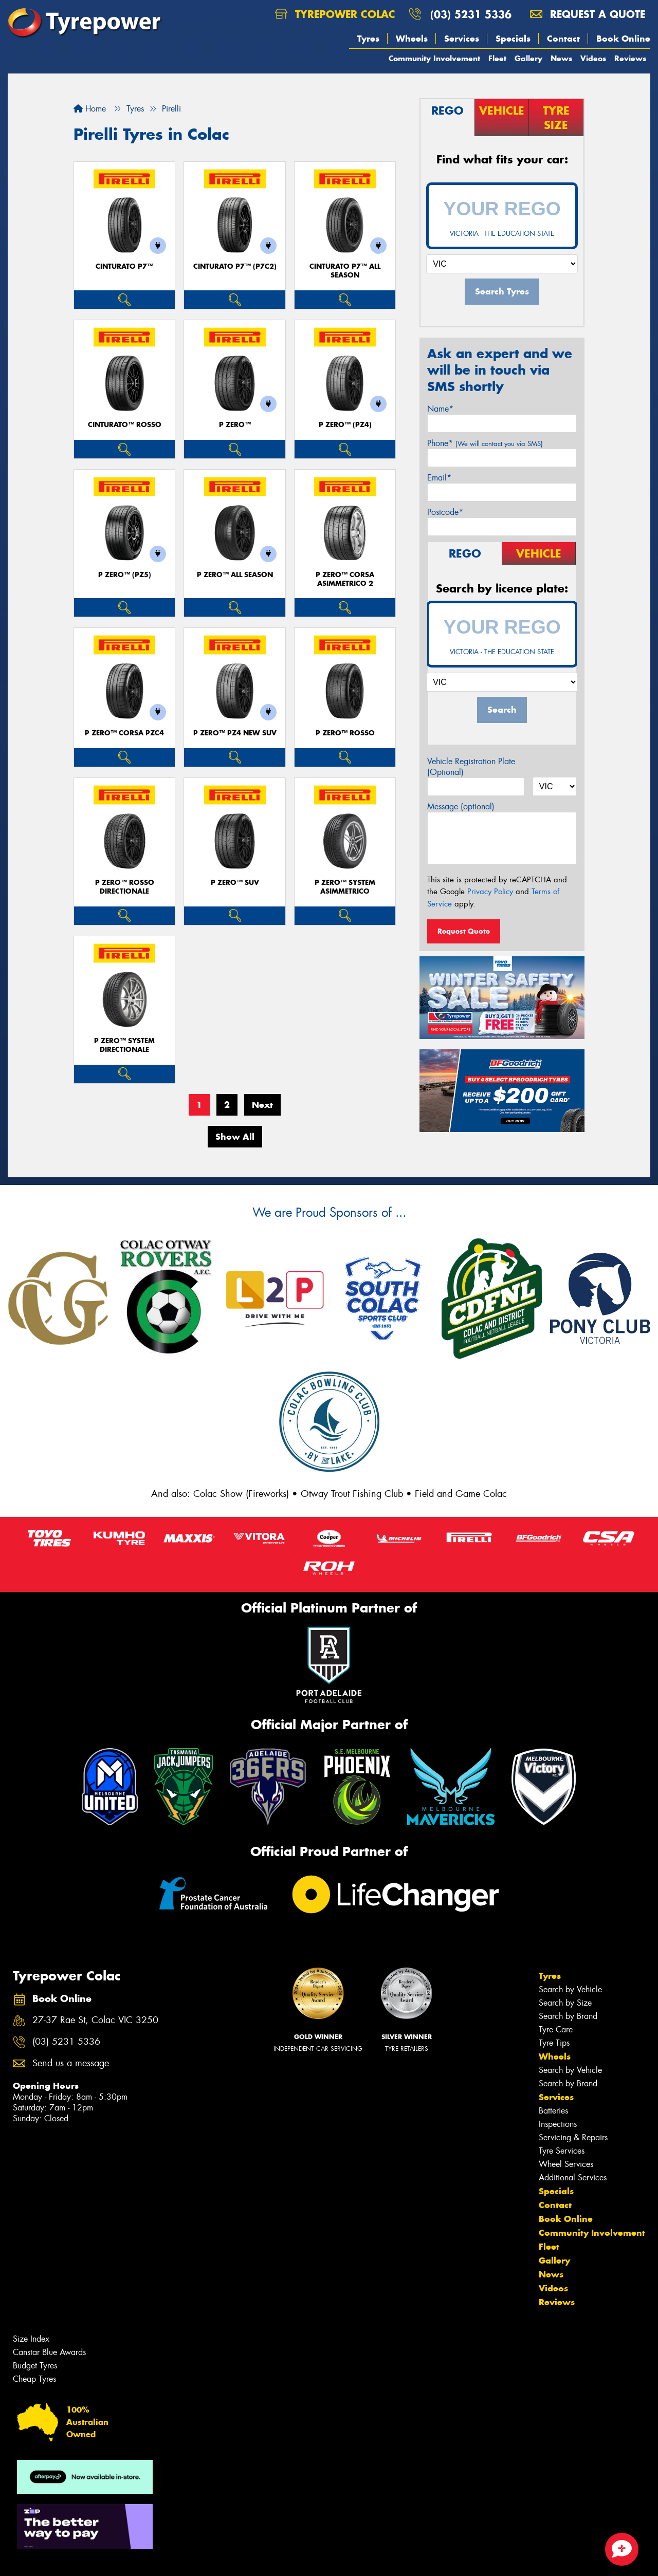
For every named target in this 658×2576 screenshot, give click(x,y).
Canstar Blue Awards (49, 2352)
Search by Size (565, 2002)
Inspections (558, 2124)
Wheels (412, 38)
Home (90, 108)
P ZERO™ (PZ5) (124, 574)
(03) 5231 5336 (470, 14)
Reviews (630, 58)
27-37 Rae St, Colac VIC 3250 (95, 2020)
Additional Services (573, 2177)
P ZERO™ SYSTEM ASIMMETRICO (345, 887)
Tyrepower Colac (335, 14)
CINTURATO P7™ (124, 266)
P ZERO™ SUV (235, 882)
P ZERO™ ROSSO (345, 733)
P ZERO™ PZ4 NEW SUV (235, 733)
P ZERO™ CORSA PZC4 (124, 733)
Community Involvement (434, 58)
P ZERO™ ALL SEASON (235, 574)
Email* (439, 477)
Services (461, 38)
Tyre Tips (554, 2042)
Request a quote (587, 14)
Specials (513, 38)
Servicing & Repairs (573, 2137)
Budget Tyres (35, 2365)
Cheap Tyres (34, 2379)
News (561, 58)
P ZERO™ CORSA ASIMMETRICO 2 (345, 579)
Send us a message (70, 2063)
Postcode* (445, 512)
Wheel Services (566, 2164)
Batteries (553, 2110)
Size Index (31, 2338)
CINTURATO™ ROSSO (124, 424)
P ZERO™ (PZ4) (345, 424)
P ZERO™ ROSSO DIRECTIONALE (124, 887)
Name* (440, 408)
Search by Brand (568, 2016)
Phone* (485, 443)
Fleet (497, 58)
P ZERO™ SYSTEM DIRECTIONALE (124, 1045)
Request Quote (463, 931)
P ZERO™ (235, 424)
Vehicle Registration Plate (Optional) (471, 766)
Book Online (623, 38)
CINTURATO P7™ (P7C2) (235, 266)
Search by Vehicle (570, 1989)
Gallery (528, 58)
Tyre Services (561, 2150)
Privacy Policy (490, 891)
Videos (593, 58)
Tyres (368, 38)
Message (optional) (461, 806)
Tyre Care (556, 2029)
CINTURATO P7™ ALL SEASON (344, 271)
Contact (563, 38)
